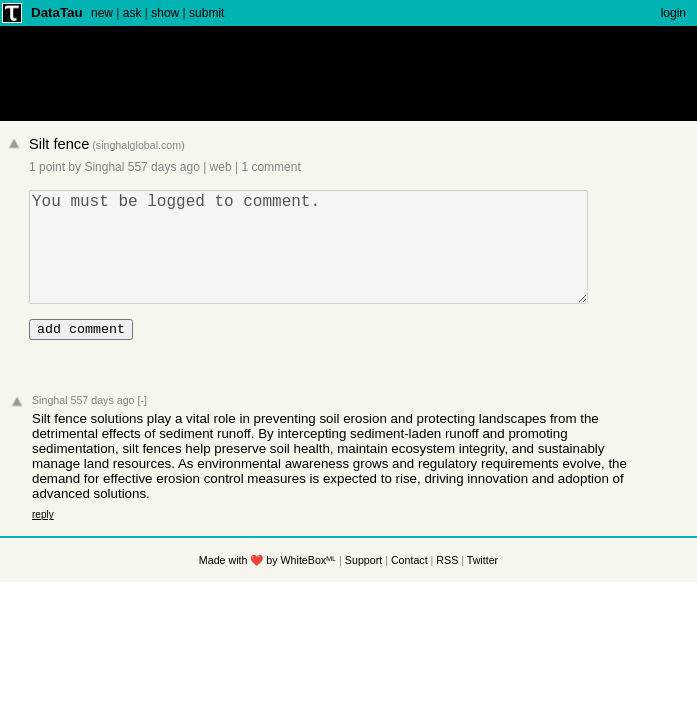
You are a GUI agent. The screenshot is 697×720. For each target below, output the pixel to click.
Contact (409, 587)
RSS (447, 587)
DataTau (57, 12)
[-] (141, 427)
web (221, 167)
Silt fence (59, 144)
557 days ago (164, 167)
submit (206, 13)
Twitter (482, 587)
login (673, 13)
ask (132, 13)
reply (43, 541)
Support (363, 587)
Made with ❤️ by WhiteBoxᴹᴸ (267, 587)
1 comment (270, 167)
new (102, 13)
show (165, 13)
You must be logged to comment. (317, 259)
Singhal (104, 167)
